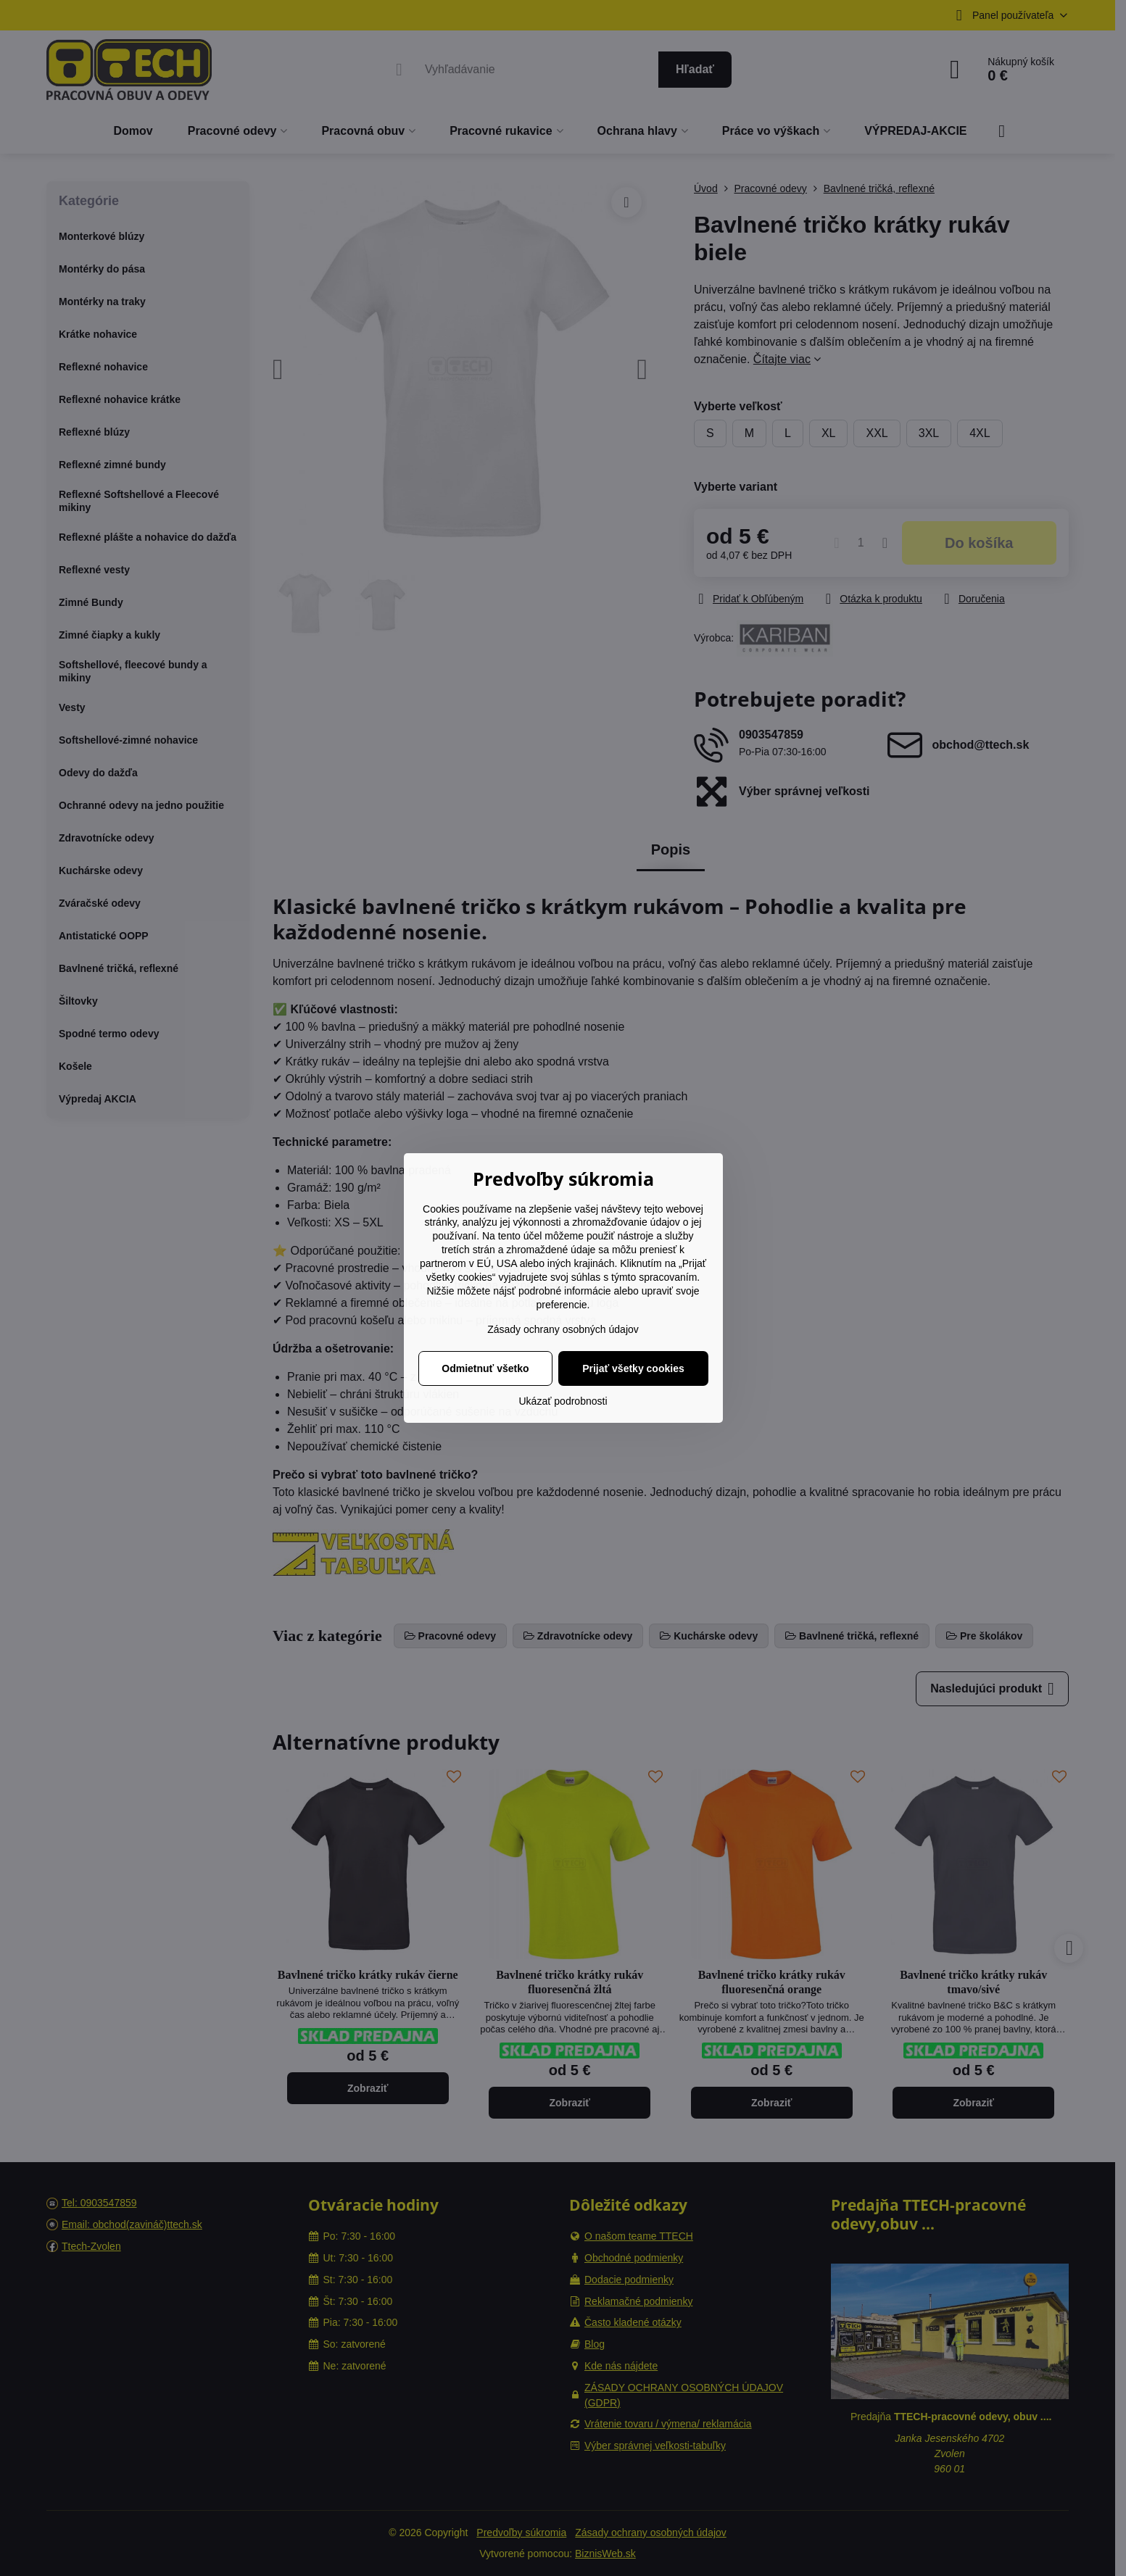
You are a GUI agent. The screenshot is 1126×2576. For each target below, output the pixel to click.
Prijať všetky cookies (633, 1368)
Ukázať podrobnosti (563, 1401)
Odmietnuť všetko (485, 1368)
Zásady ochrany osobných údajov (563, 1329)
